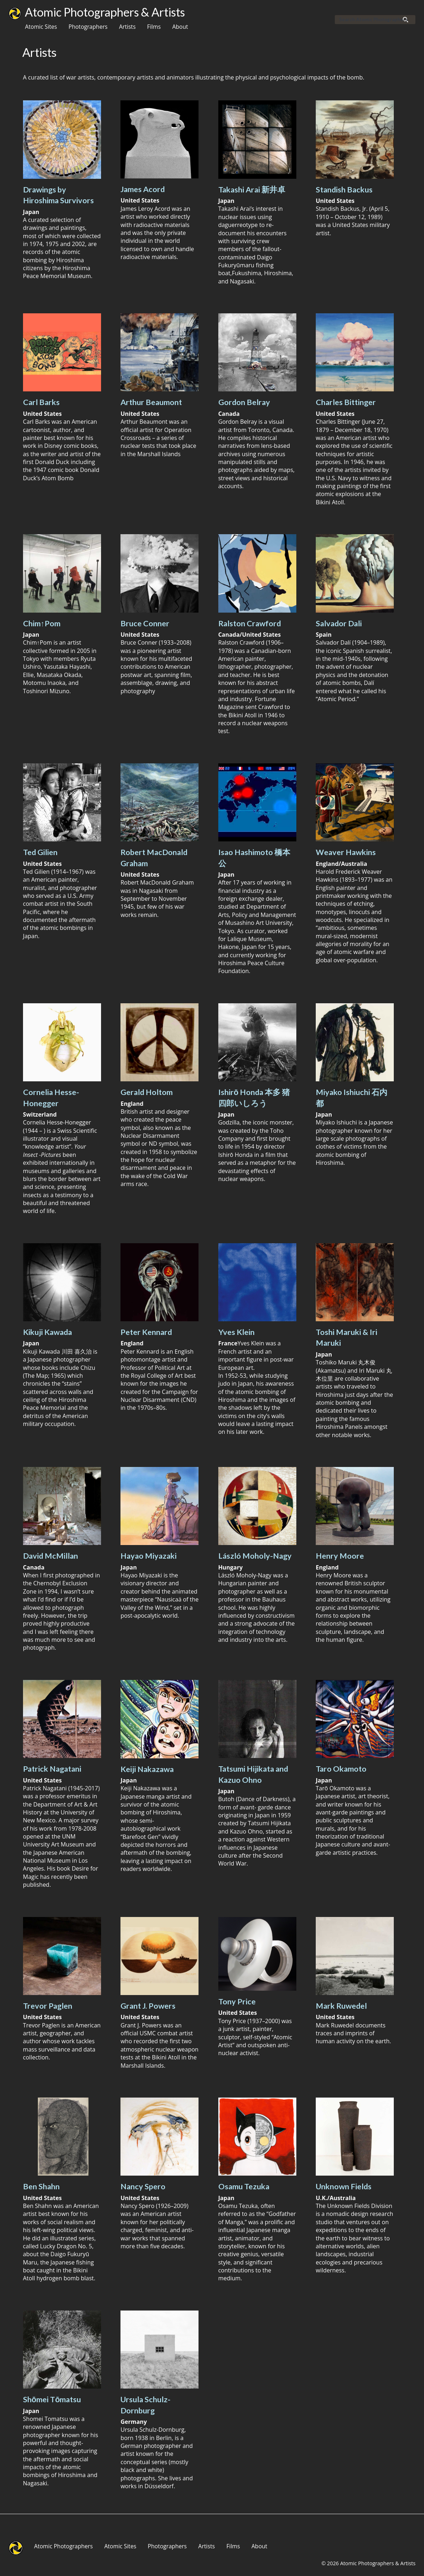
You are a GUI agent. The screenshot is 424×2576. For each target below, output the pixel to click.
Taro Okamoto (341, 1768)
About (180, 27)
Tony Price (237, 2001)
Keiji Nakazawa (147, 1769)
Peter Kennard (146, 1332)
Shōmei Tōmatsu (52, 2399)
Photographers (88, 27)
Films (154, 27)
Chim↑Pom (41, 623)
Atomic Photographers (63, 2546)
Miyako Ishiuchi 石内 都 (351, 1097)
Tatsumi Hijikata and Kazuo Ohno (253, 1774)
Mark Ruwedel (341, 2006)
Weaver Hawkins (346, 852)
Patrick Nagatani (52, 1768)
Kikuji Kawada (47, 1332)
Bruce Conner (144, 623)
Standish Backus (344, 189)
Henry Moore (340, 1555)
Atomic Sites (41, 27)
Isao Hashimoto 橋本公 (254, 858)
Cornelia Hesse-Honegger (51, 1097)
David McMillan (50, 1555)
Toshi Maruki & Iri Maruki (346, 1337)
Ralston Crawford (249, 623)
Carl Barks (41, 402)
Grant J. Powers (147, 2006)
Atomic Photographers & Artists (105, 12)
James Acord (142, 189)
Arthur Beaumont (151, 402)
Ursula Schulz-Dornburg (145, 2405)
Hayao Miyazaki (148, 1555)
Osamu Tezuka (243, 2186)
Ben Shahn (41, 2186)
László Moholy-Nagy (255, 1555)
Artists (127, 27)
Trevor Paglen (47, 2006)
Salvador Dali (339, 623)
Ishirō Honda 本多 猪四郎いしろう (254, 1097)
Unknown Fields (343, 2186)
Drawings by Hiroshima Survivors (58, 195)
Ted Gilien (40, 852)
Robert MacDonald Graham (153, 858)
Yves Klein (236, 1332)
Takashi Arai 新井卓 (251, 189)
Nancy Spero (142, 2186)
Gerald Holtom (146, 1092)
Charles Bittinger (346, 402)
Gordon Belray (244, 402)
